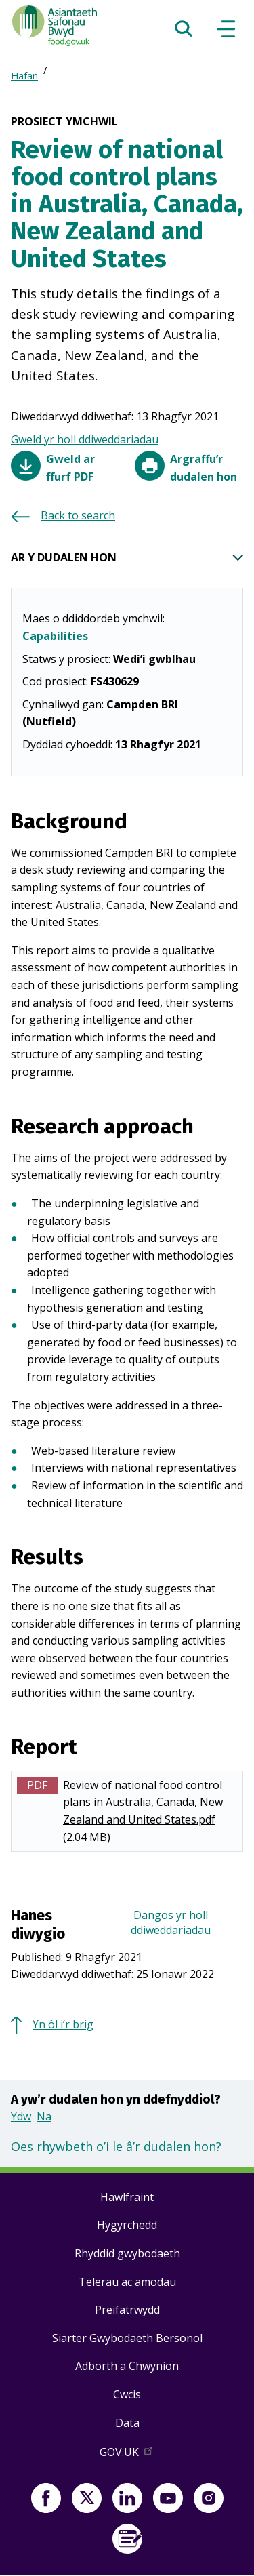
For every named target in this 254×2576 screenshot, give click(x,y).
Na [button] (44, 2116)
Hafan (24, 75)
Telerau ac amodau (127, 2281)
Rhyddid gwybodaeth (127, 2253)
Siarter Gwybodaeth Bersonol (127, 2338)
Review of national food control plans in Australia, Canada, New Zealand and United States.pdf (143, 1802)
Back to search (78, 515)
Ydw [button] (21, 2116)
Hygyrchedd (127, 2224)
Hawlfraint (127, 2197)
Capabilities (55, 635)
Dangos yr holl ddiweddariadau (171, 1922)
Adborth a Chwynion (127, 2365)
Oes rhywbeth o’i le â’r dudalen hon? (116, 2146)
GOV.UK (127, 2454)
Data (127, 2422)
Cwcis (127, 2394)
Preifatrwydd (127, 2309)
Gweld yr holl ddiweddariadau (84, 439)
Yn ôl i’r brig (63, 2024)
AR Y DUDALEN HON (127, 558)
